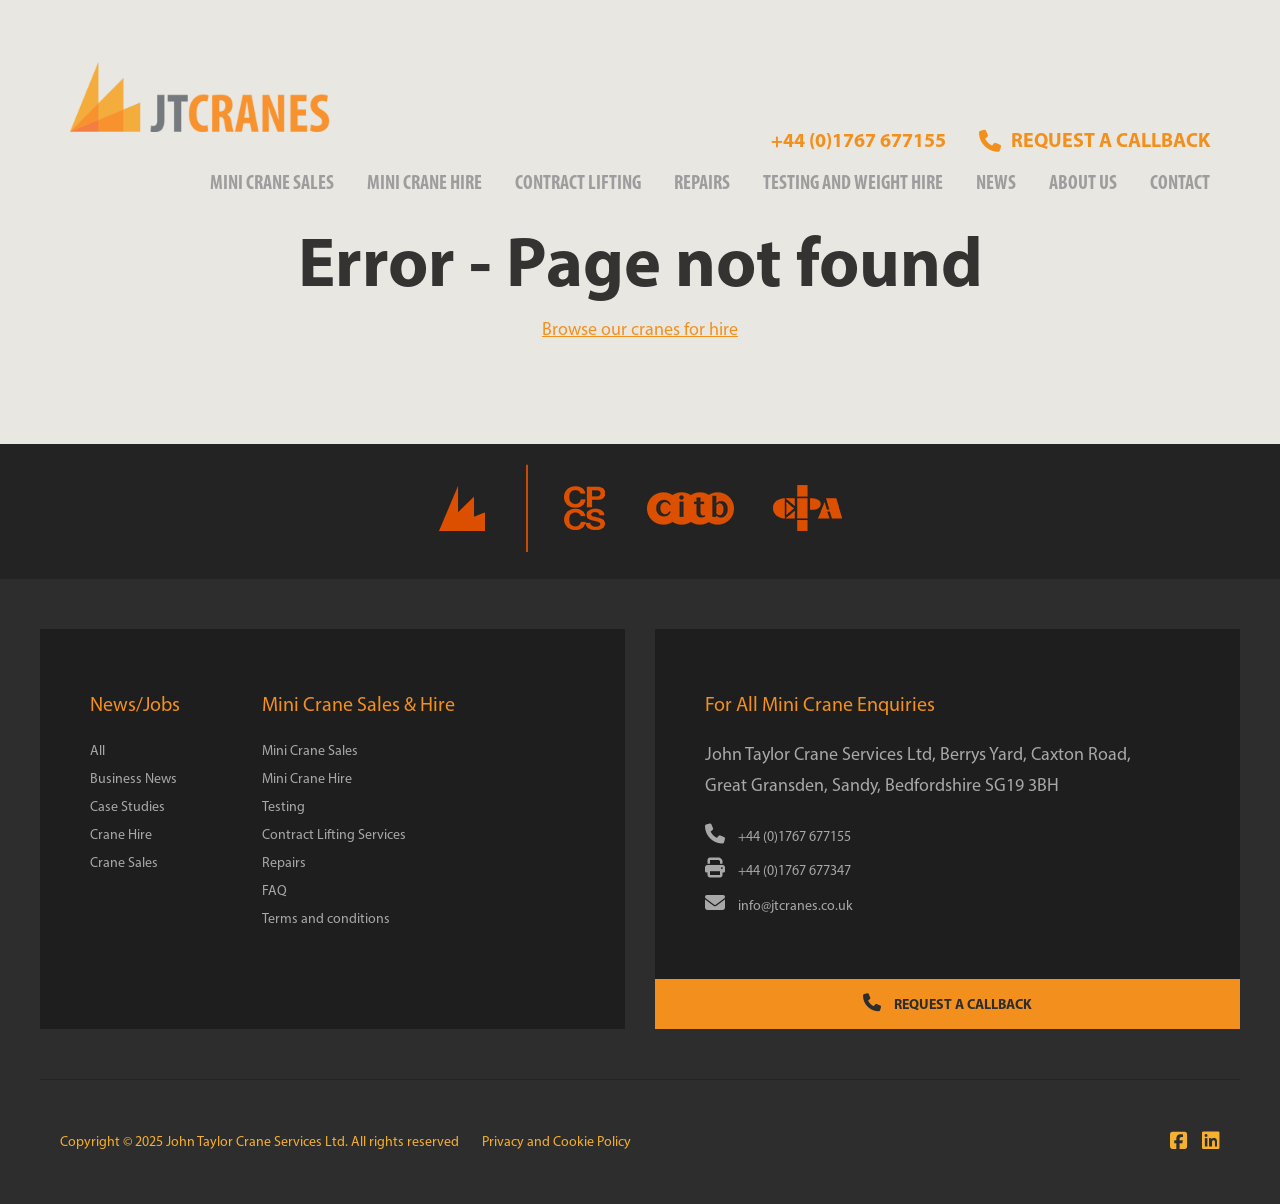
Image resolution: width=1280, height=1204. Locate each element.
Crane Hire (121, 834)
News (996, 182)
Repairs (702, 182)
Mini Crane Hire (424, 182)
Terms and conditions (326, 918)
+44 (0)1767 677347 (778, 870)
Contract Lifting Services (334, 834)
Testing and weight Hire (853, 182)
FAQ (274, 890)
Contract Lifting (578, 182)
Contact (1180, 182)
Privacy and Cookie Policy (556, 1141)
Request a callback (1094, 139)
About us (1083, 182)
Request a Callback (947, 1003)
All (97, 750)
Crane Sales (124, 862)
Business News (133, 778)
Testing (283, 806)
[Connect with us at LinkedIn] (1206, 1141)
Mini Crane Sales (272, 182)
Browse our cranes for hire (640, 329)
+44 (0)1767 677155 (858, 139)
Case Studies (127, 806)
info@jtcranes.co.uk (779, 905)
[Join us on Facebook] (1174, 1141)
